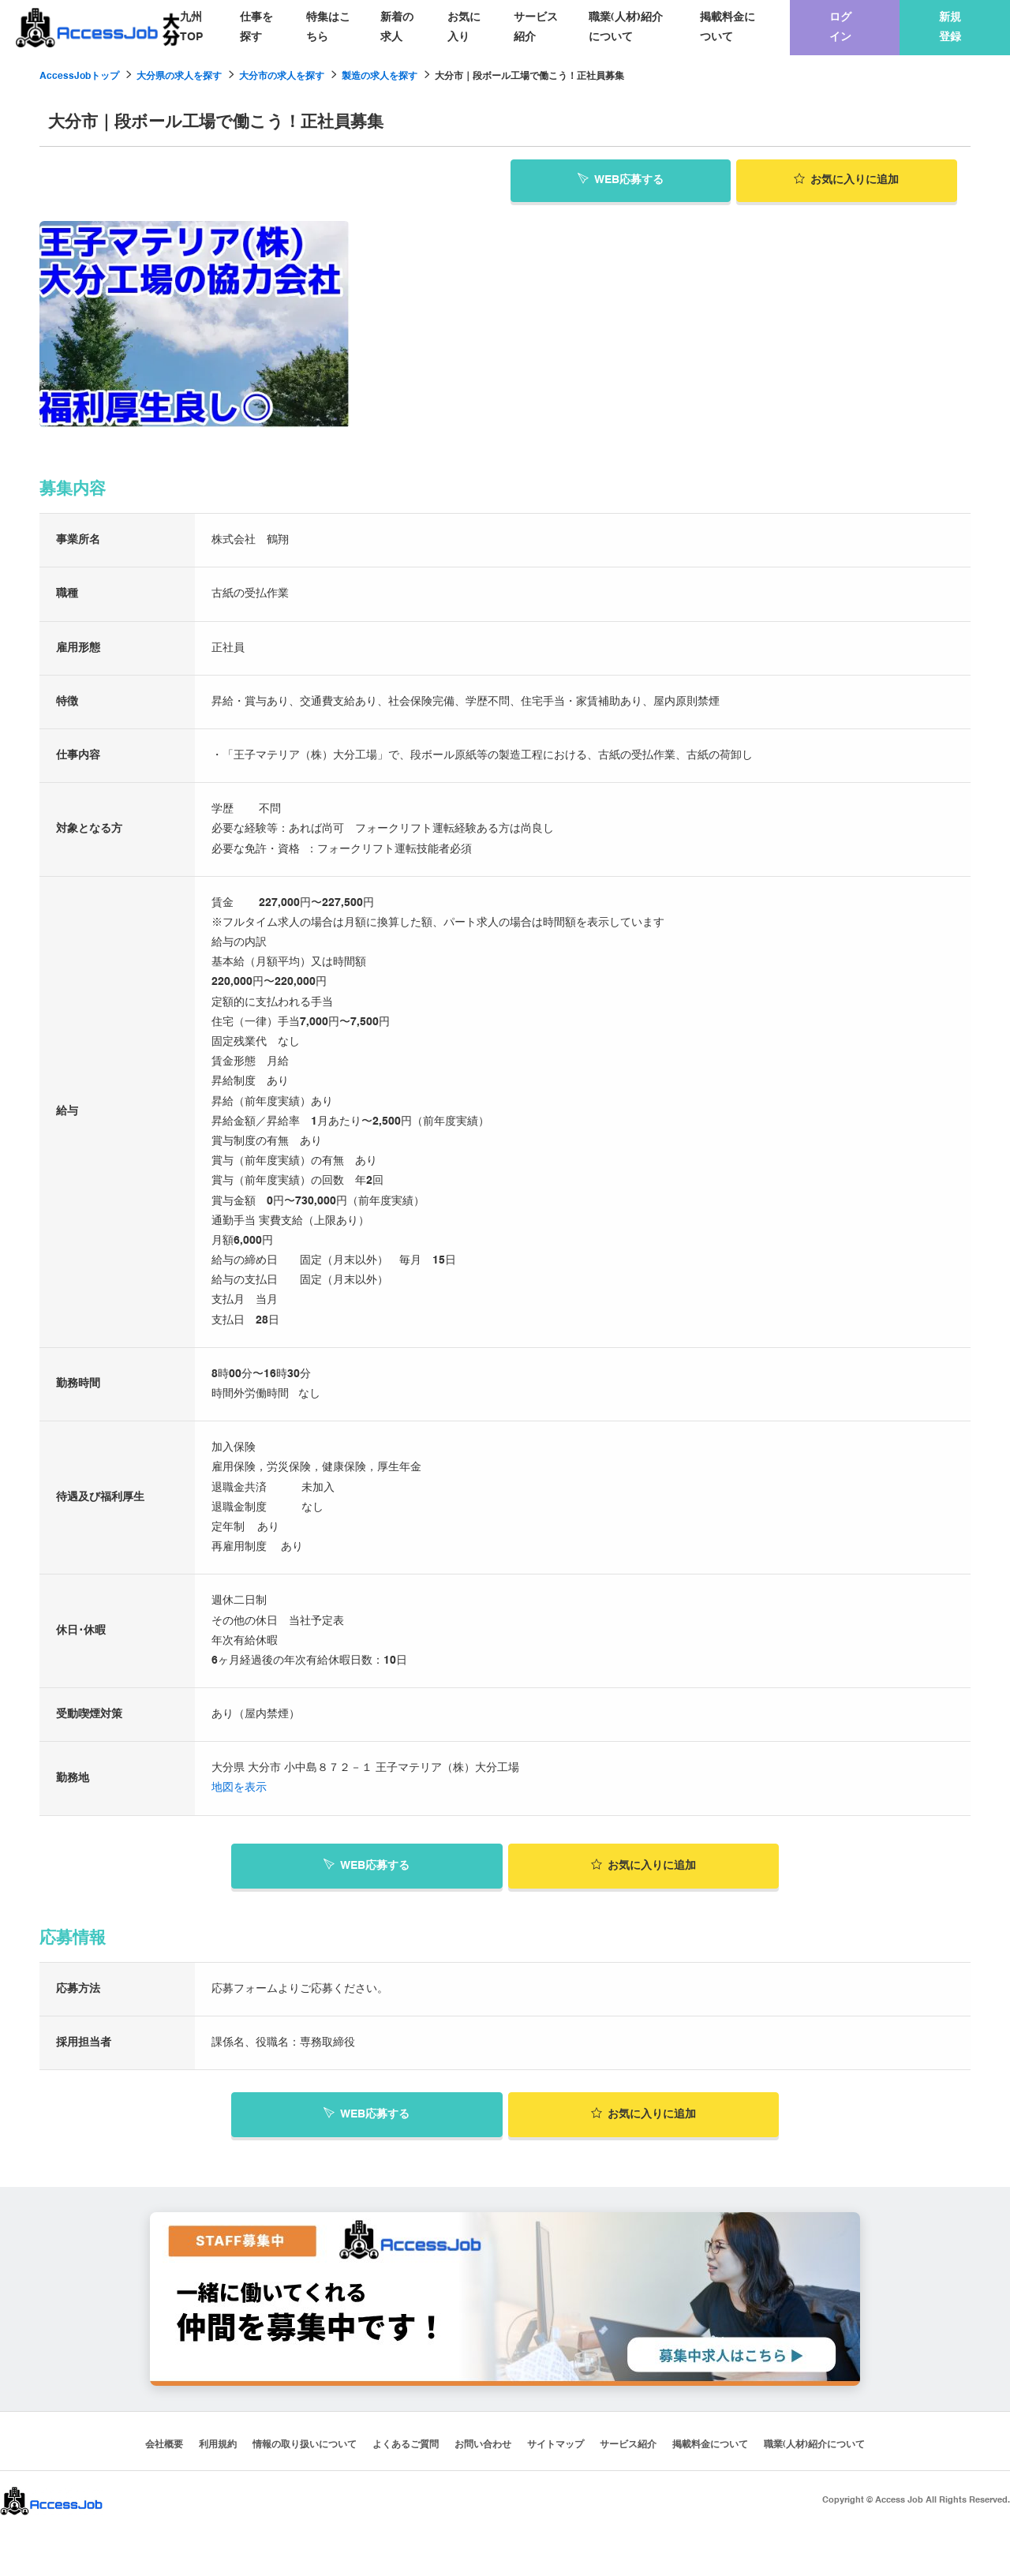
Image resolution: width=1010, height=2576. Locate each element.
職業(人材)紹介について (626, 27)
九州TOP (191, 27)
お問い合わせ (482, 2443)
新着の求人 (396, 27)
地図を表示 (239, 1786)
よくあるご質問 (405, 2443)
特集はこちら (328, 27)
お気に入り (464, 27)
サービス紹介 (536, 27)
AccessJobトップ (79, 76)
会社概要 (164, 2443)
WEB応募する (621, 178)
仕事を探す (256, 27)
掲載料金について (727, 27)
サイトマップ (555, 2443)
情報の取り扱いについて (304, 2443)
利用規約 (218, 2443)
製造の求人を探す (379, 76)
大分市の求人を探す (281, 76)
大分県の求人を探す (179, 76)
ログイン (840, 27)
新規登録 (950, 27)
